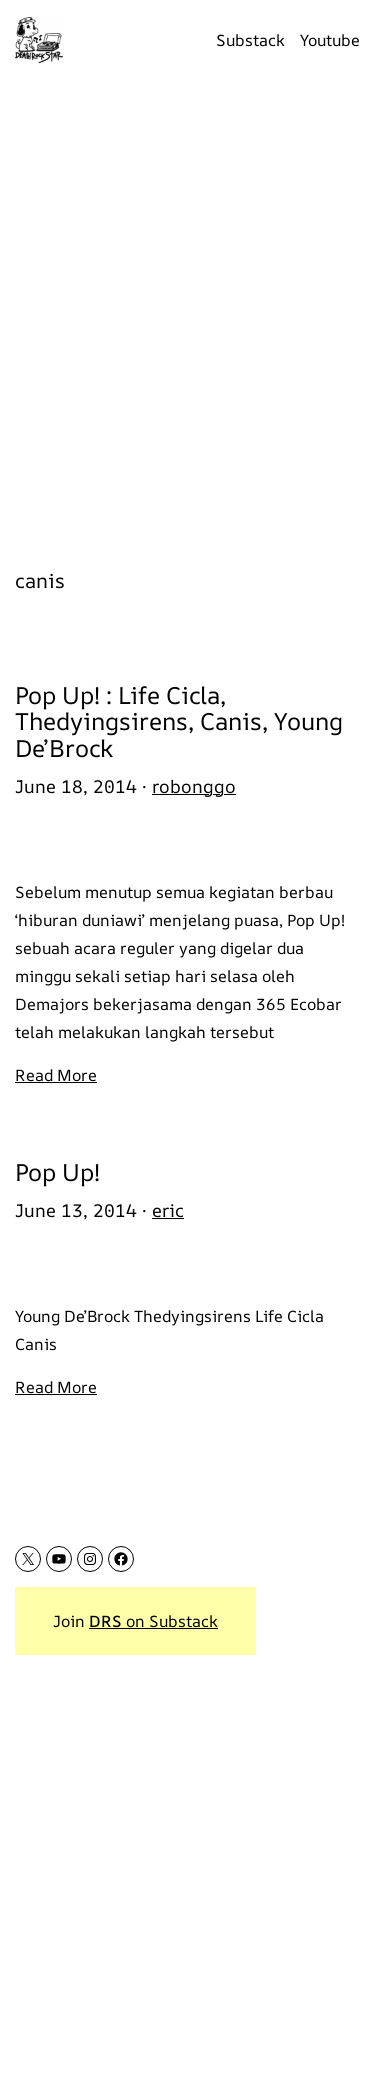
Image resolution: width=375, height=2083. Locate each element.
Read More (56, 1075)
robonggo (194, 786)
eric (168, 1210)
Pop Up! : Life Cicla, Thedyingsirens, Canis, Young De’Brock (179, 721)
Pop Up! (57, 1172)
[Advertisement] (187, 312)
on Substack (153, 1621)
